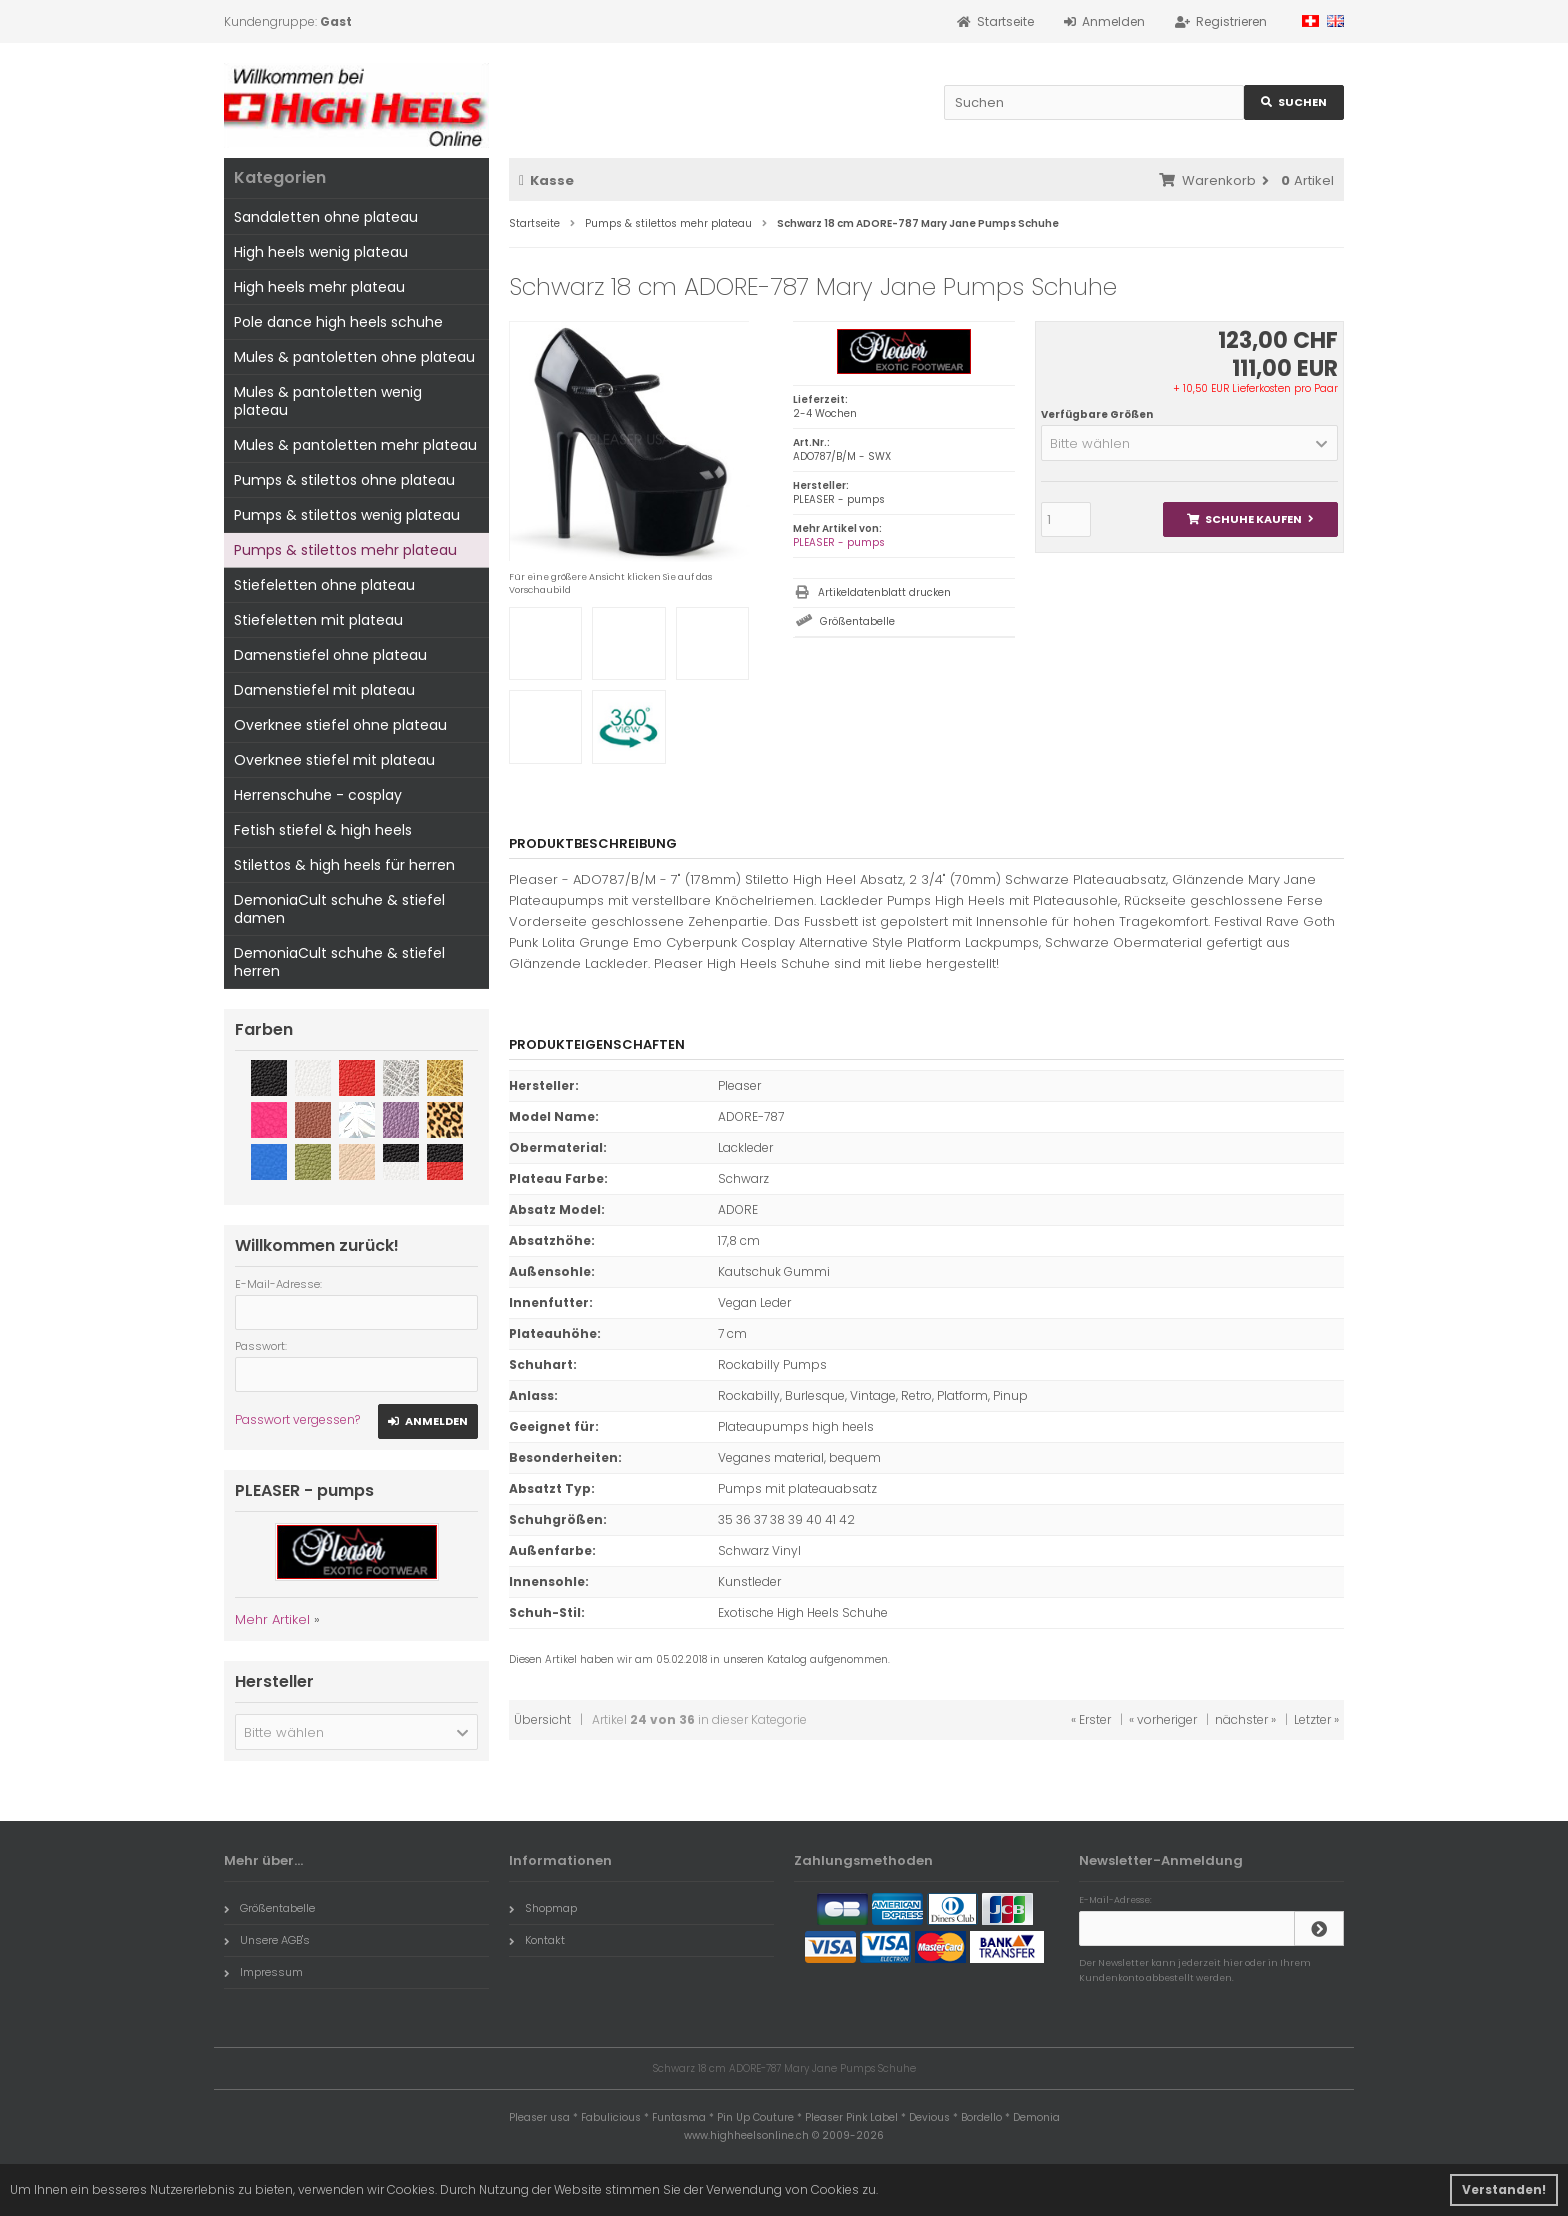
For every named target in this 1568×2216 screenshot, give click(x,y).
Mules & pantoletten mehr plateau (355, 445)
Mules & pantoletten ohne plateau (354, 357)
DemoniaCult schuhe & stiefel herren (339, 962)
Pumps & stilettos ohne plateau (344, 480)
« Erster (1091, 1719)
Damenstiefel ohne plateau (330, 655)
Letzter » (1316, 1719)
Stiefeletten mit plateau (318, 620)
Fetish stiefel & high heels (323, 830)
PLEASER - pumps (839, 542)
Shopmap (543, 1908)
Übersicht (542, 1719)
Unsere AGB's (267, 1940)
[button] (1189, 443)
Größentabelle (857, 621)
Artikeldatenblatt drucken (884, 592)
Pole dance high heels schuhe (338, 322)
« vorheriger (1163, 1719)
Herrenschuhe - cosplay (318, 795)
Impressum (263, 1972)
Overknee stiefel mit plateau (334, 760)
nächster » (1245, 1719)
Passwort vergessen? (297, 1419)
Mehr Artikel (272, 1619)
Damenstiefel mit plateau (324, 690)
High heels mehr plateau (319, 287)
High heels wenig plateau (321, 252)
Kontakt (537, 1940)
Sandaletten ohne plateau (326, 217)
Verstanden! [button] (1504, 2189)
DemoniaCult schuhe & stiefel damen (339, 909)
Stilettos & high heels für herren (344, 865)
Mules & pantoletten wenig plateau (328, 401)
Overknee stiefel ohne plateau (340, 725)
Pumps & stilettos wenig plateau (347, 515)
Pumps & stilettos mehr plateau (345, 550)
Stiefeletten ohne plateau (324, 585)
